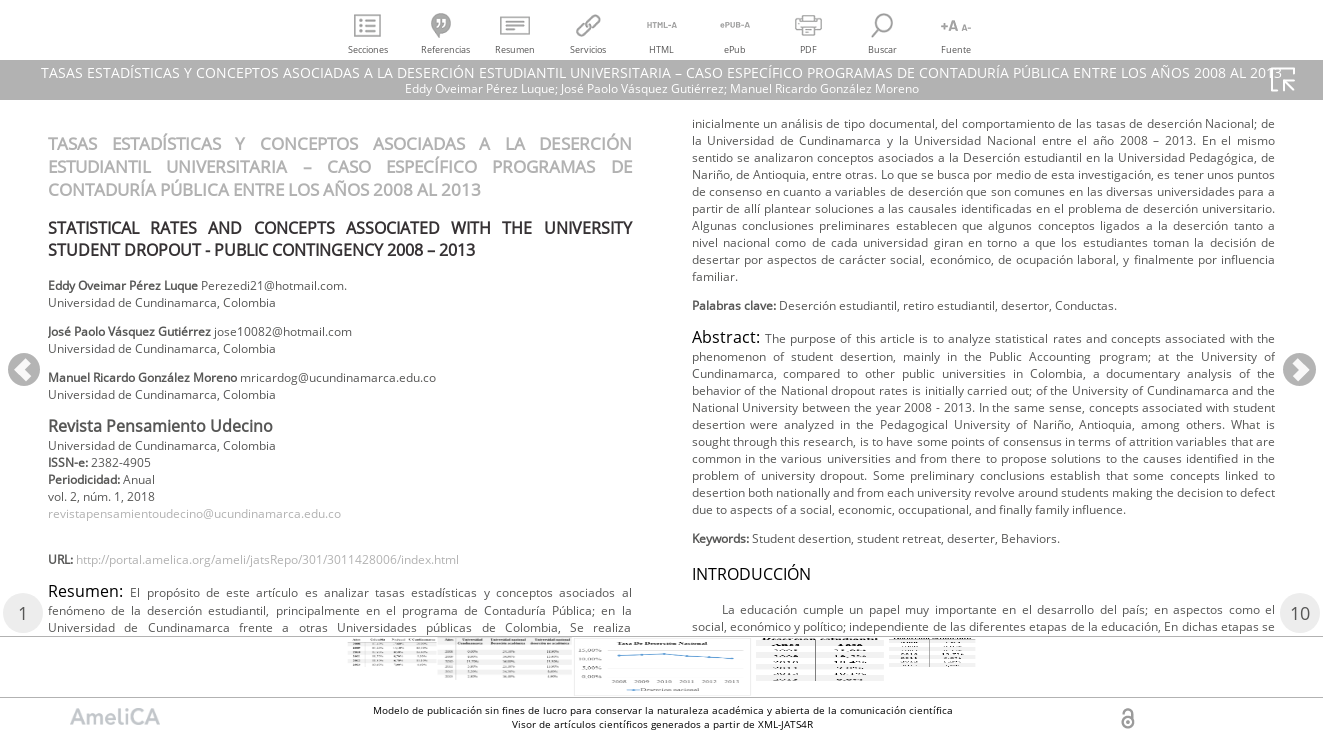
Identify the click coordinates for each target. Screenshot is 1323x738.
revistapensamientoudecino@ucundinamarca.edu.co (225, 540)
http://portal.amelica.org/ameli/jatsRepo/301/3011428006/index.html (312, 592)
